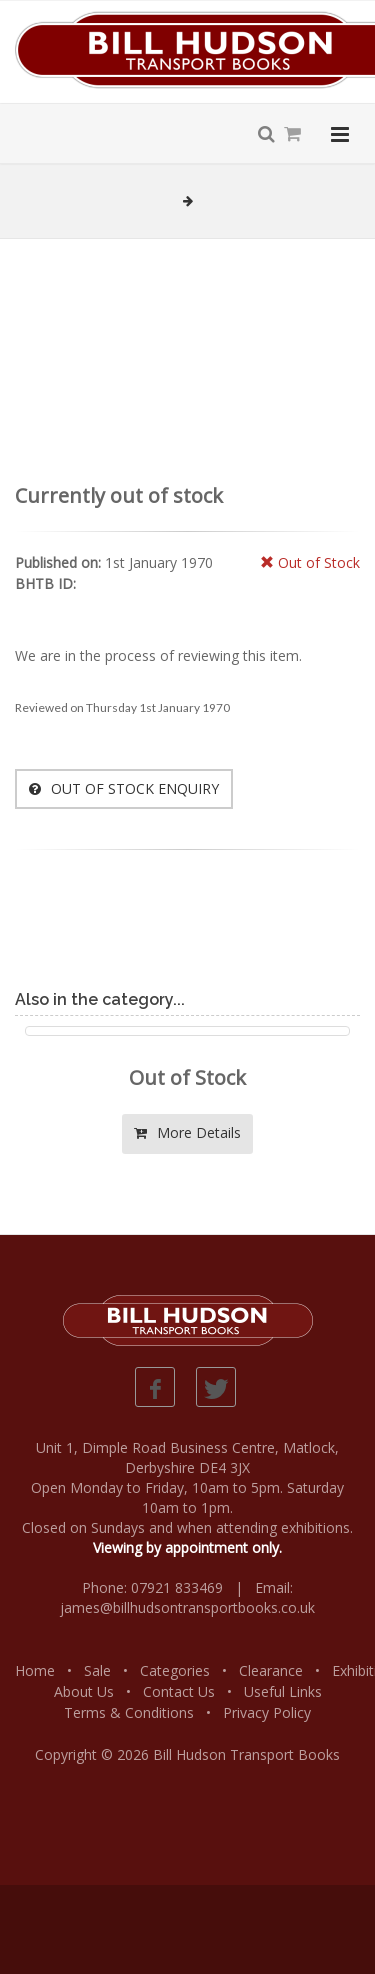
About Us (84, 1691)
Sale (97, 1670)
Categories (175, 1670)
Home (35, 1670)
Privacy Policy (267, 1712)
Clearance (271, 1670)
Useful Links (283, 1691)
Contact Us (179, 1691)
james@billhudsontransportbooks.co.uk (187, 1607)
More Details (187, 1132)
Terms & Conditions (129, 1712)
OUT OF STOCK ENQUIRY (124, 788)
